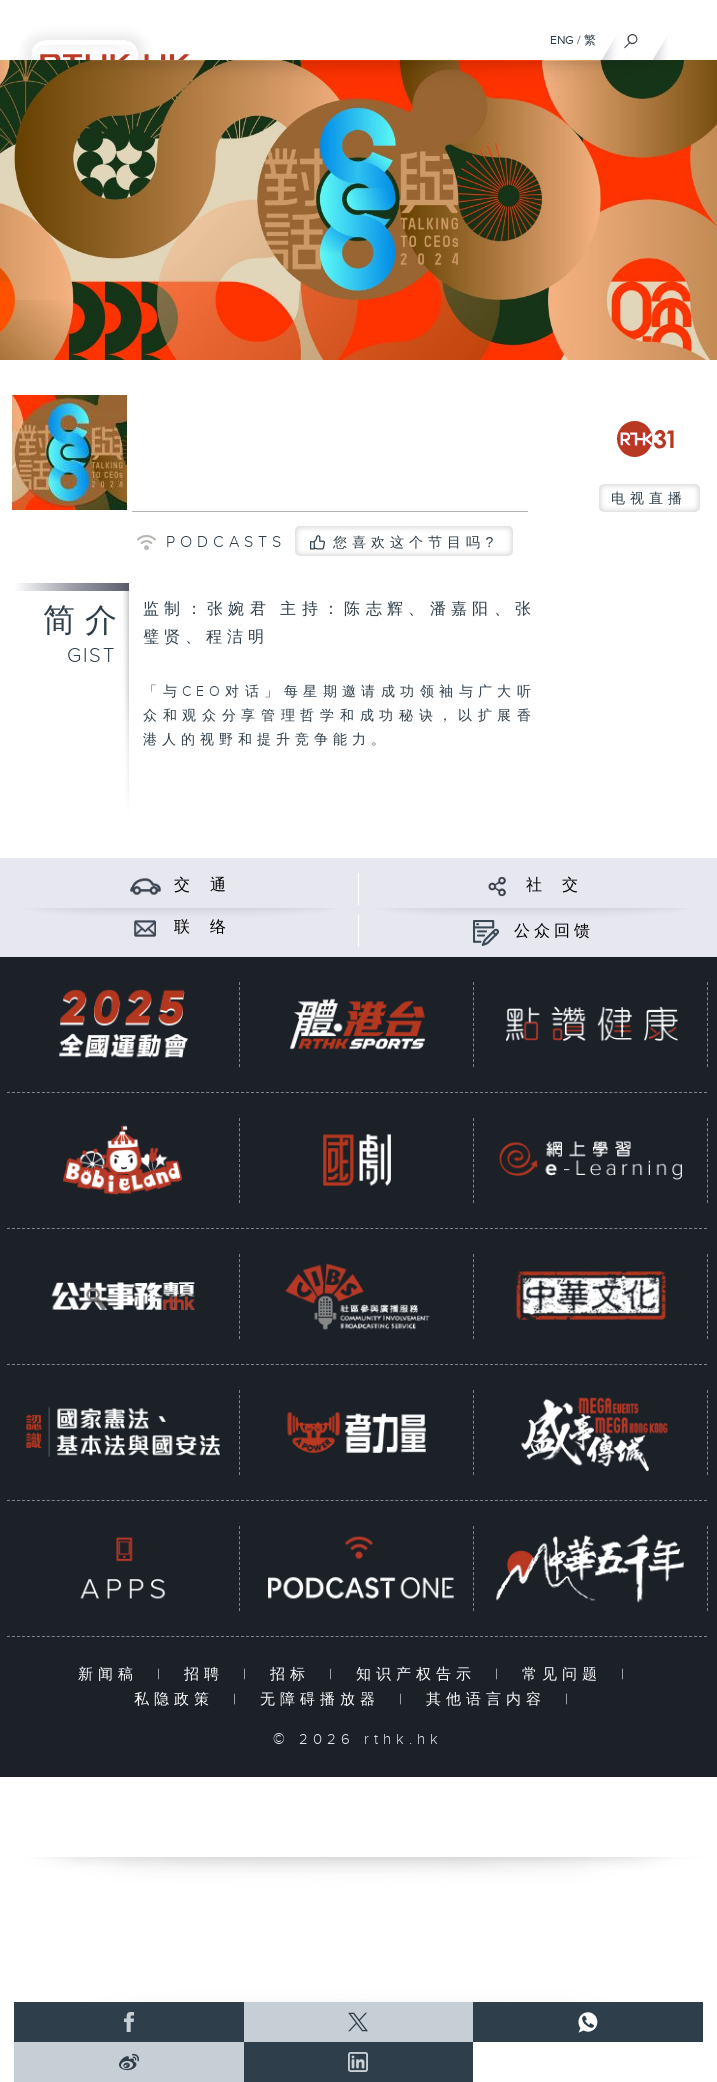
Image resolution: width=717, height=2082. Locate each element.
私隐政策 (178, 1699)
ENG (562, 40)
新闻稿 (112, 1674)
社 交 (554, 885)
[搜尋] (631, 36)
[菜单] (689, 36)
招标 (294, 1674)
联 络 (202, 927)
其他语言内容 (490, 1699)
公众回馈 (554, 931)
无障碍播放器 (324, 1699)
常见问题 (566, 1674)
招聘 (208, 1674)
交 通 (202, 885)
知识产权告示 (420, 1674)
